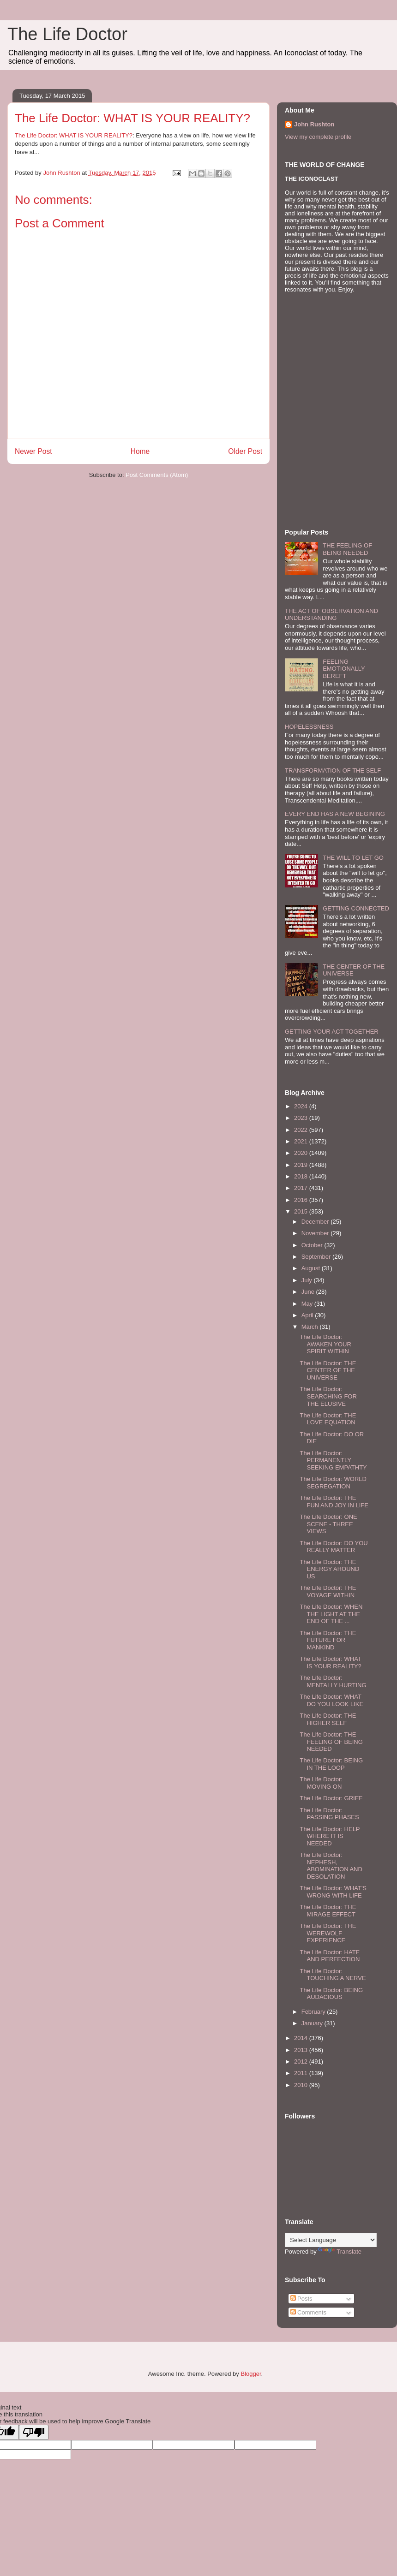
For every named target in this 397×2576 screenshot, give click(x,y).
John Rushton (314, 124)
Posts (301, 2298)
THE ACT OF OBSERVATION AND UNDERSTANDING (331, 614)
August (311, 1268)
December (316, 1221)
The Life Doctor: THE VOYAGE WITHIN (328, 1591)
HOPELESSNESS (309, 726)
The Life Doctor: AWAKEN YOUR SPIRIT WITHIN (325, 1344)
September (316, 1256)
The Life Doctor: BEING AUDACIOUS (331, 1994)
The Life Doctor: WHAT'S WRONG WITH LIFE (333, 1892)
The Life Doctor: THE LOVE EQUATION (328, 1419)
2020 (301, 1152)
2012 (301, 2061)
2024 (301, 1106)
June (308, 1291)
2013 (301, 2050)
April (308, 1315)
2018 (301, 1176)
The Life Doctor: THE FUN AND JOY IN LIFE (334, 1501)
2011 (301, 2073)
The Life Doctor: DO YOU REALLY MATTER (333, 1547)
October (313, 1245)
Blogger (251, 2373)
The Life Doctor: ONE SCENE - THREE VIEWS (328, 1524)
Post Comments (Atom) (157, 474)
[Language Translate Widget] (331, 2240)
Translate (339, 2251)
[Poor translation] (33, 2432)
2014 (301, 2038)
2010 (301, 2085)
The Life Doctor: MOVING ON (321, 1783)
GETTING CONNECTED (356, 908)
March (310, 1326)
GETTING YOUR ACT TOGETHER (332, 1031)
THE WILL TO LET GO (353, 857)
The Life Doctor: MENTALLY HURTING (333, 1681)
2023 (301, 1117)
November (316, 1233)
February (314, 2011)
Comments (308, 2312)
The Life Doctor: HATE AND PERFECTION (330, 1956)
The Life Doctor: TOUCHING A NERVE (333, 1975)
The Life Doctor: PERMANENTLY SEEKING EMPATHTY (333, 1460)
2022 (301, 1129)
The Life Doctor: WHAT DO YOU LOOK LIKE (331, 1700)
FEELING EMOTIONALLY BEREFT (344, 668)
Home (140, 451)
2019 (301, 1164)
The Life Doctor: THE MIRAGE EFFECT (328, 1911)
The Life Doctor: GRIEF (331, 1798)
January (313, 2023)
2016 (301, 1199)
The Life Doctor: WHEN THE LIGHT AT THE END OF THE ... (331, 1613)
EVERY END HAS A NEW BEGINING (335, 813)
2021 (301, 1141)
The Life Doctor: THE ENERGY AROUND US (329, 1569)
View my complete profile (318, 136)
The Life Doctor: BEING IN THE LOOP (331, 1764)
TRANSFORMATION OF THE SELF (333, 770)
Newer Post (33, 451)
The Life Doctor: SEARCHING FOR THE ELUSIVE (328, 1396)
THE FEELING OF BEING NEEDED (347, 549)
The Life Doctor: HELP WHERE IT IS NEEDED (330, 1836)
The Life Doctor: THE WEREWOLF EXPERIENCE (328, 1933)
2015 (301, 1211)
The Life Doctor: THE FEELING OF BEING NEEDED (331, 1741)
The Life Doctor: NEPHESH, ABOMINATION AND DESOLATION (331, 1865)
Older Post (245, 451)
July (307, 1280)
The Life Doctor (67, 34)
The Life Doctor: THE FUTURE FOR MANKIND (328, 1640)
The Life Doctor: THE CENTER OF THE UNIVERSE (328, 1370)
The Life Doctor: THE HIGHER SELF (328, 1719)
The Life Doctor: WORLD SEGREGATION (333, 1482)
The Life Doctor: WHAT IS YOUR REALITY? (73, 135)
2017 (301, 1187)
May (307, 1303)
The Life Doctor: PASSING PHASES (329, 1814)
